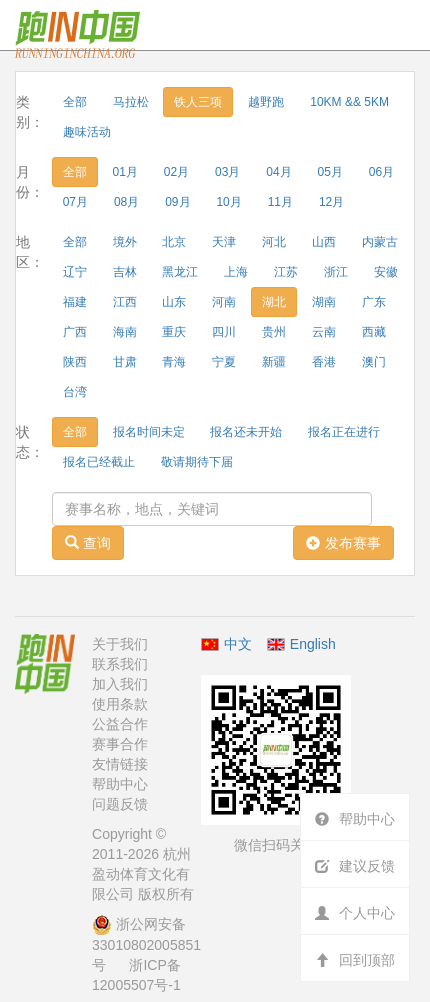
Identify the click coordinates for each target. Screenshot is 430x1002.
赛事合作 (120, 744)
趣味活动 (87, 132)
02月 (176, 172)
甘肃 (125, 362)
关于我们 (120, 644)
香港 (324, 362)
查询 (88, 543)
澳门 (374, 362)
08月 (126, 202)
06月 (381, 172)
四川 (224, 332)
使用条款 (120, 704)
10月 (228, 202)
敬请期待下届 (197, 462)
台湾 (75, 392)
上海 (236, 272)
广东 (374, 302)
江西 (125, 302)
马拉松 (131, 102)
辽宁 (75, 272)
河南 (224, 302)
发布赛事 (343, 543)
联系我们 (120, 664)
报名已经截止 (99, 462)
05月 (330, 172)
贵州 (274, 332)
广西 (75, 332)
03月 (227, 172)
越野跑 (266, 102)
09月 (177, 202)
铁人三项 (198, 102)
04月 (278, 172)
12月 (331, 202)
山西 (324, 242)
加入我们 (120, 684)
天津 (224, 242)
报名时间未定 (149, 432)
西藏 (374, 332)
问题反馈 (120, 804)
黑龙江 (180, 272)
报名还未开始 (246, 432)
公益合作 (120, 724)
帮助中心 (120, 784)
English (313, 644)
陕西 (75, 362)
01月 (125, 172)
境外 (125, 242)
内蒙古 (380, 242)
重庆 (174, 332)
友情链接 (120, 764)
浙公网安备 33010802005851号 (146, 944)
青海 (174, 362)
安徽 (386, 272)
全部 (75, 102)
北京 (174, 242)
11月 (280, 202)
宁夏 (224, 362)
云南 (324, 332)
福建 (75, 302)
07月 (75, 202)
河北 (274, 242)
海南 (125, 332)
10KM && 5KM (349, 102)
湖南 (324, 302)
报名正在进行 (344, 432)
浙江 (336, 272)
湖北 (274, 302)
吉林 (125, 272)
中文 (226, 644)
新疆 (274, 362)
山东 (174, 302)
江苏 (286, 272)
